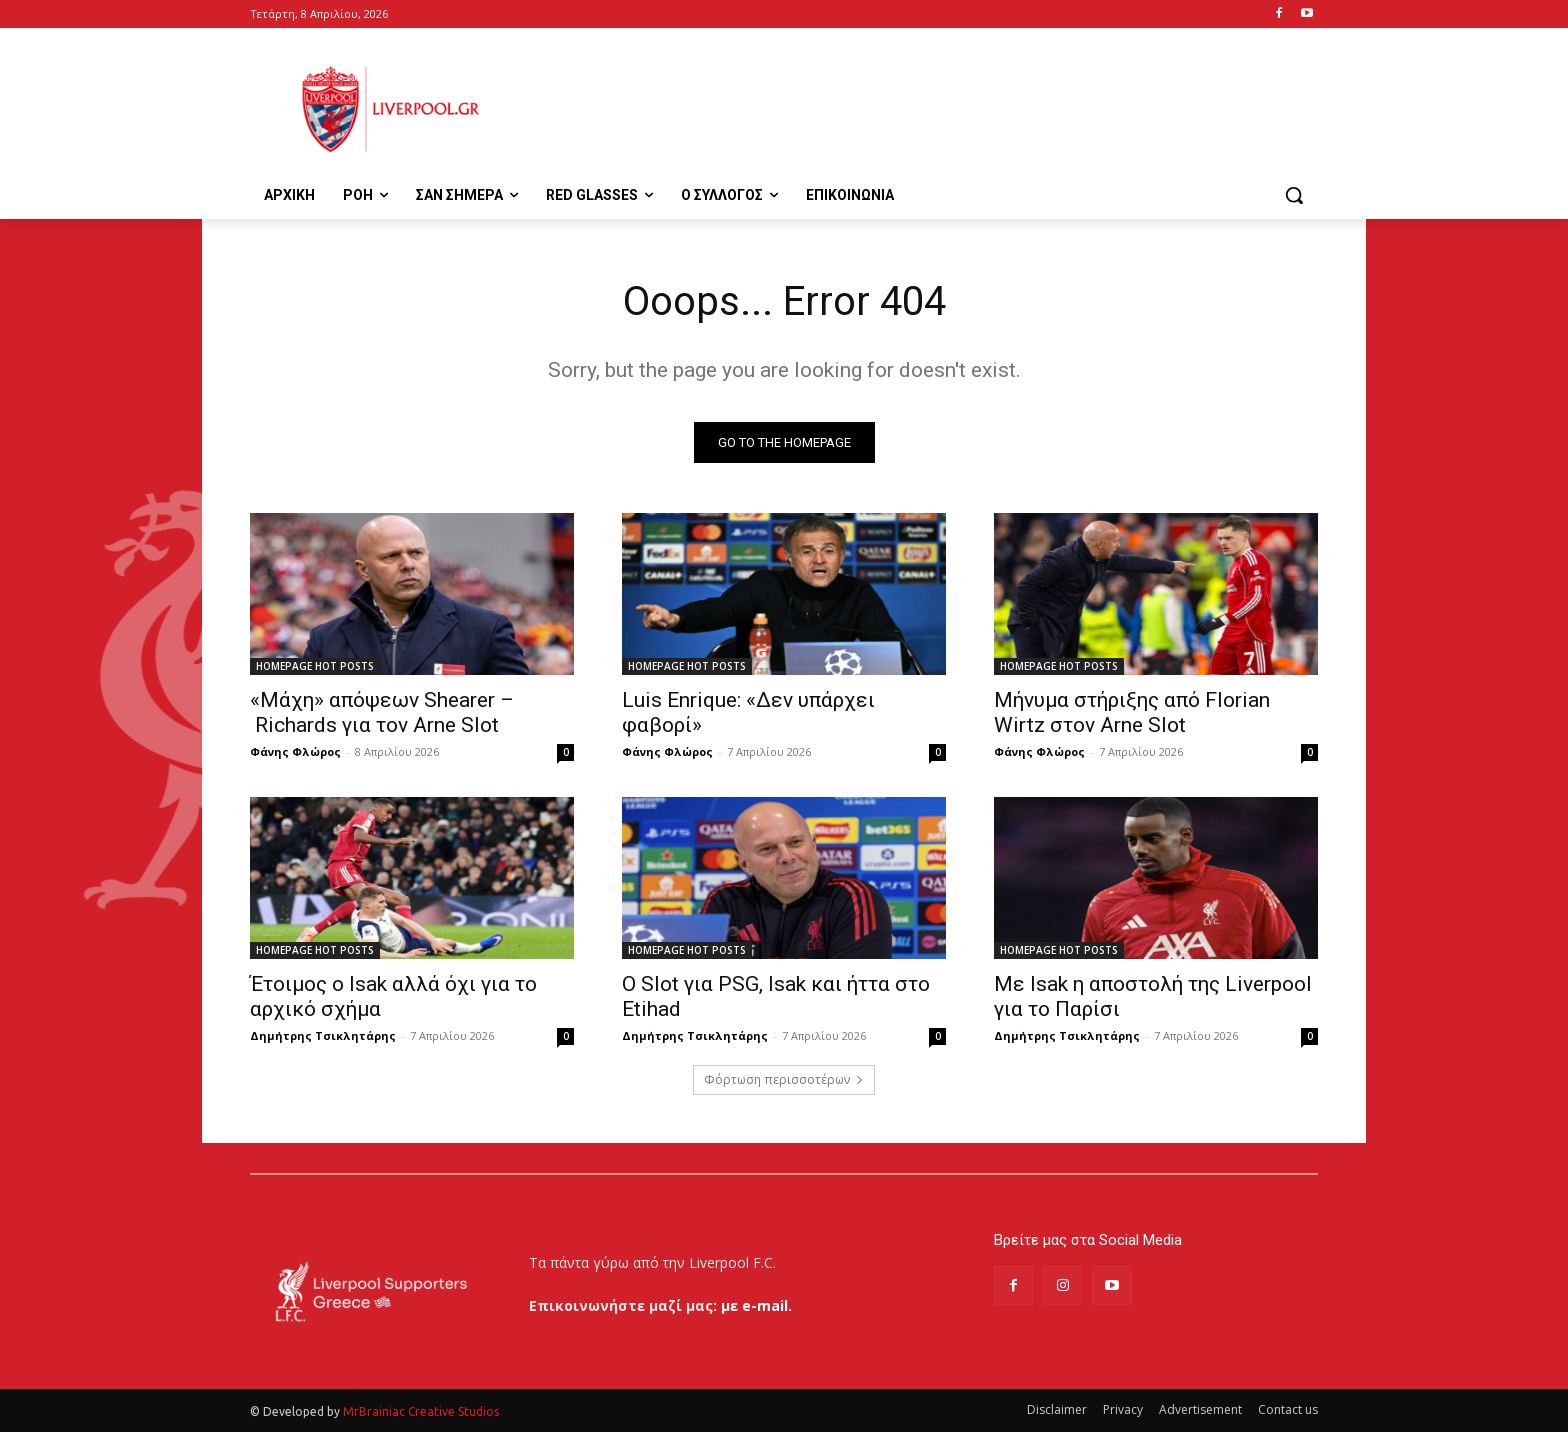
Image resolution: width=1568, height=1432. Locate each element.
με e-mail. (756, 1305)
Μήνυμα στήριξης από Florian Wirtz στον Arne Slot (1132, 712)
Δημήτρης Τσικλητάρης (323, 1035)
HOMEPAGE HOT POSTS (315, 666)
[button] (1294, 195)
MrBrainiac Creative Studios (421, 1411)
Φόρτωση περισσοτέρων (784, 1079)
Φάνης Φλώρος (295, 751)
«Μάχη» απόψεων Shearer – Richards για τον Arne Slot (382, 712)
